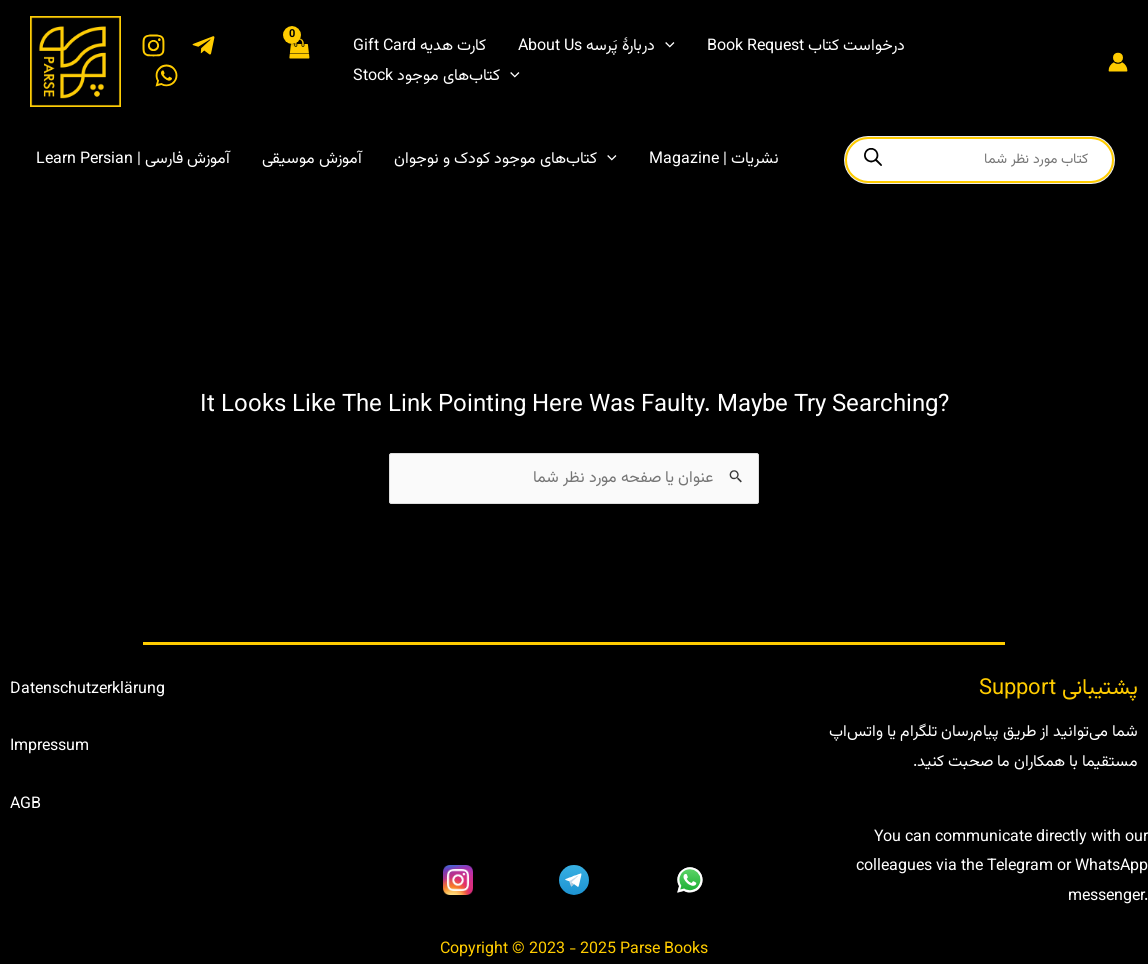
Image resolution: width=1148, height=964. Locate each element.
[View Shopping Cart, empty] (299, 61)
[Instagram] (153, 45)
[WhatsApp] (166, 75)
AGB (25, 804)
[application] (665, 47)
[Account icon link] (1118, 62)
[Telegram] (203, 45)
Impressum (49, 746)
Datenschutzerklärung (87, 689)
